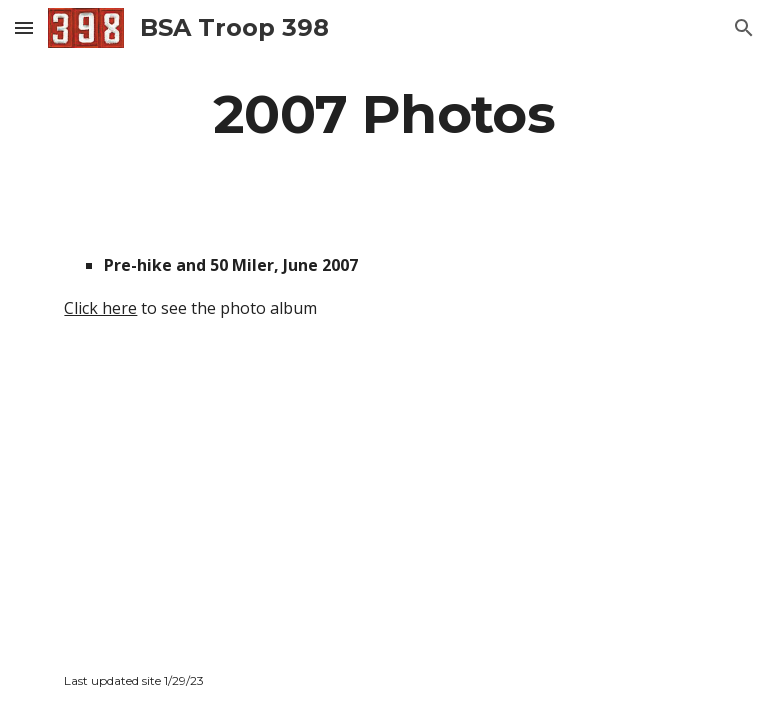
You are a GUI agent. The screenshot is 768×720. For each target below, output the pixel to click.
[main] (383, 113)
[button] (24, 27)
